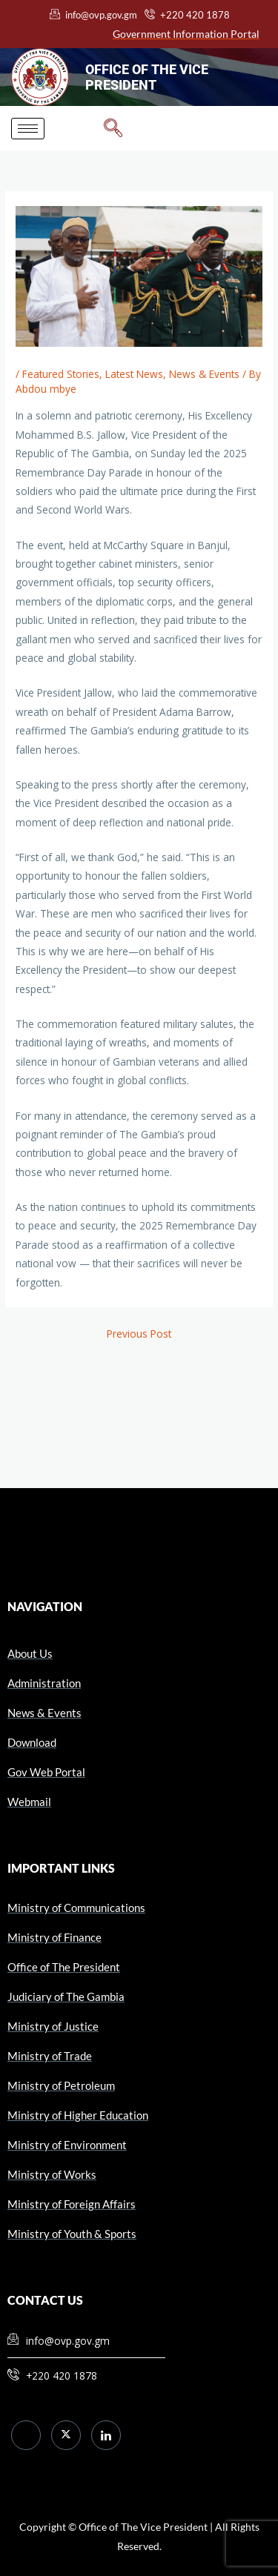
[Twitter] (66, 2435)
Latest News (134, 374)
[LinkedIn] (106, 2435)
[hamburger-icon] (27, 128)
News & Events (204, 374)
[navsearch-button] (113, 128)
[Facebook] (26, 2435)
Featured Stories (60, 374)
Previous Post (139, 1334)
